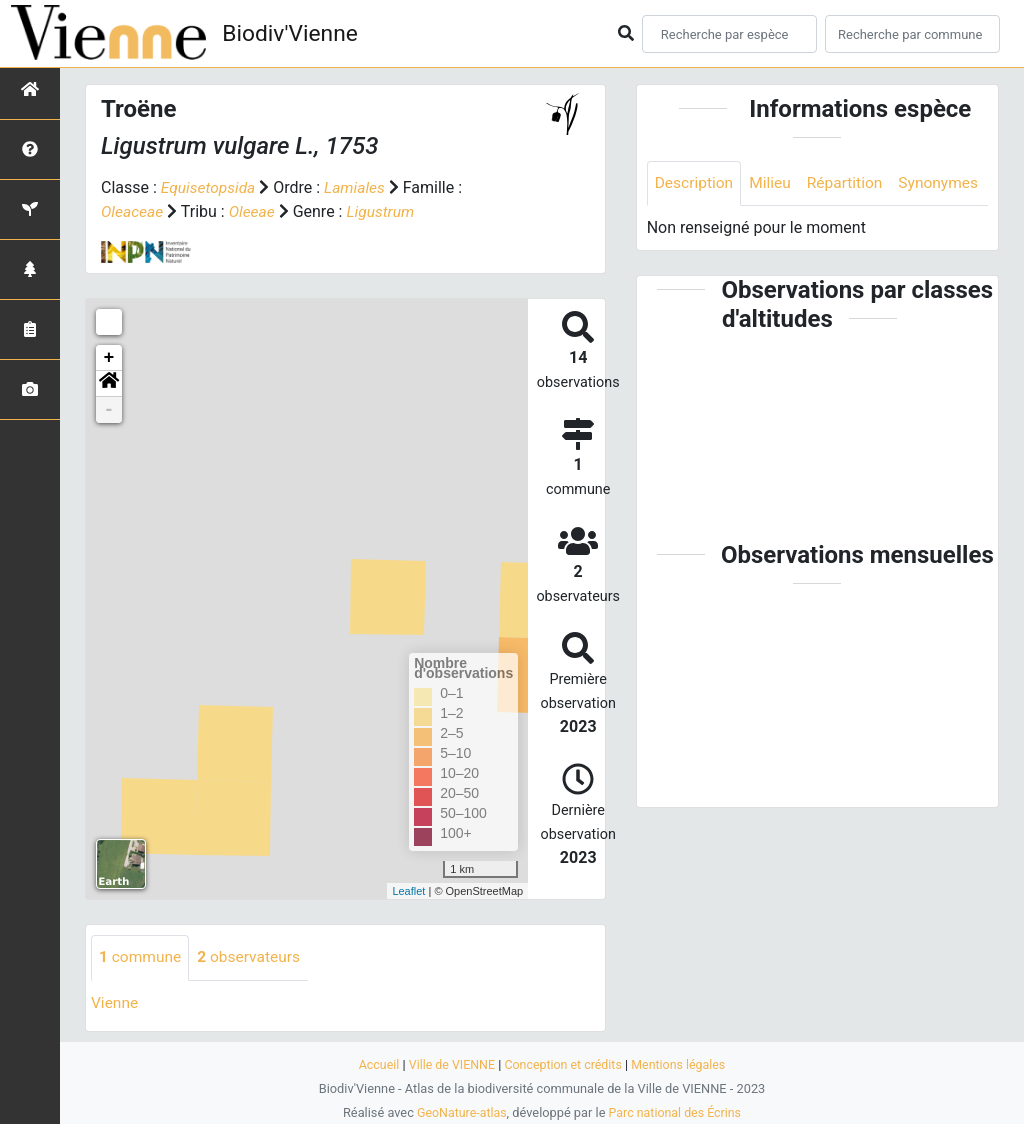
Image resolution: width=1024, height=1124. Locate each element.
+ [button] (109, 358)
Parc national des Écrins (676, 1112)
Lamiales (358, 187)
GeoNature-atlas (459, 1112)
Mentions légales (682, 1064)
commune (141, 957)
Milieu (773, 183)
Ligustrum (385, 211)
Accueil (374, 1064)
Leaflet (408, 890)
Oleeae (255, 211)
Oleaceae (133, 211)
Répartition (850, 183)
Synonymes (696, 228)
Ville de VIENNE (449, 1064)
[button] (109, 384)
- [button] (109, 410)
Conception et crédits (563, 1064)
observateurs (253, 957)
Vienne (115, 1002)
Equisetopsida (210, 187)
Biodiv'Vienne (293, 34)
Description (695, 183)
